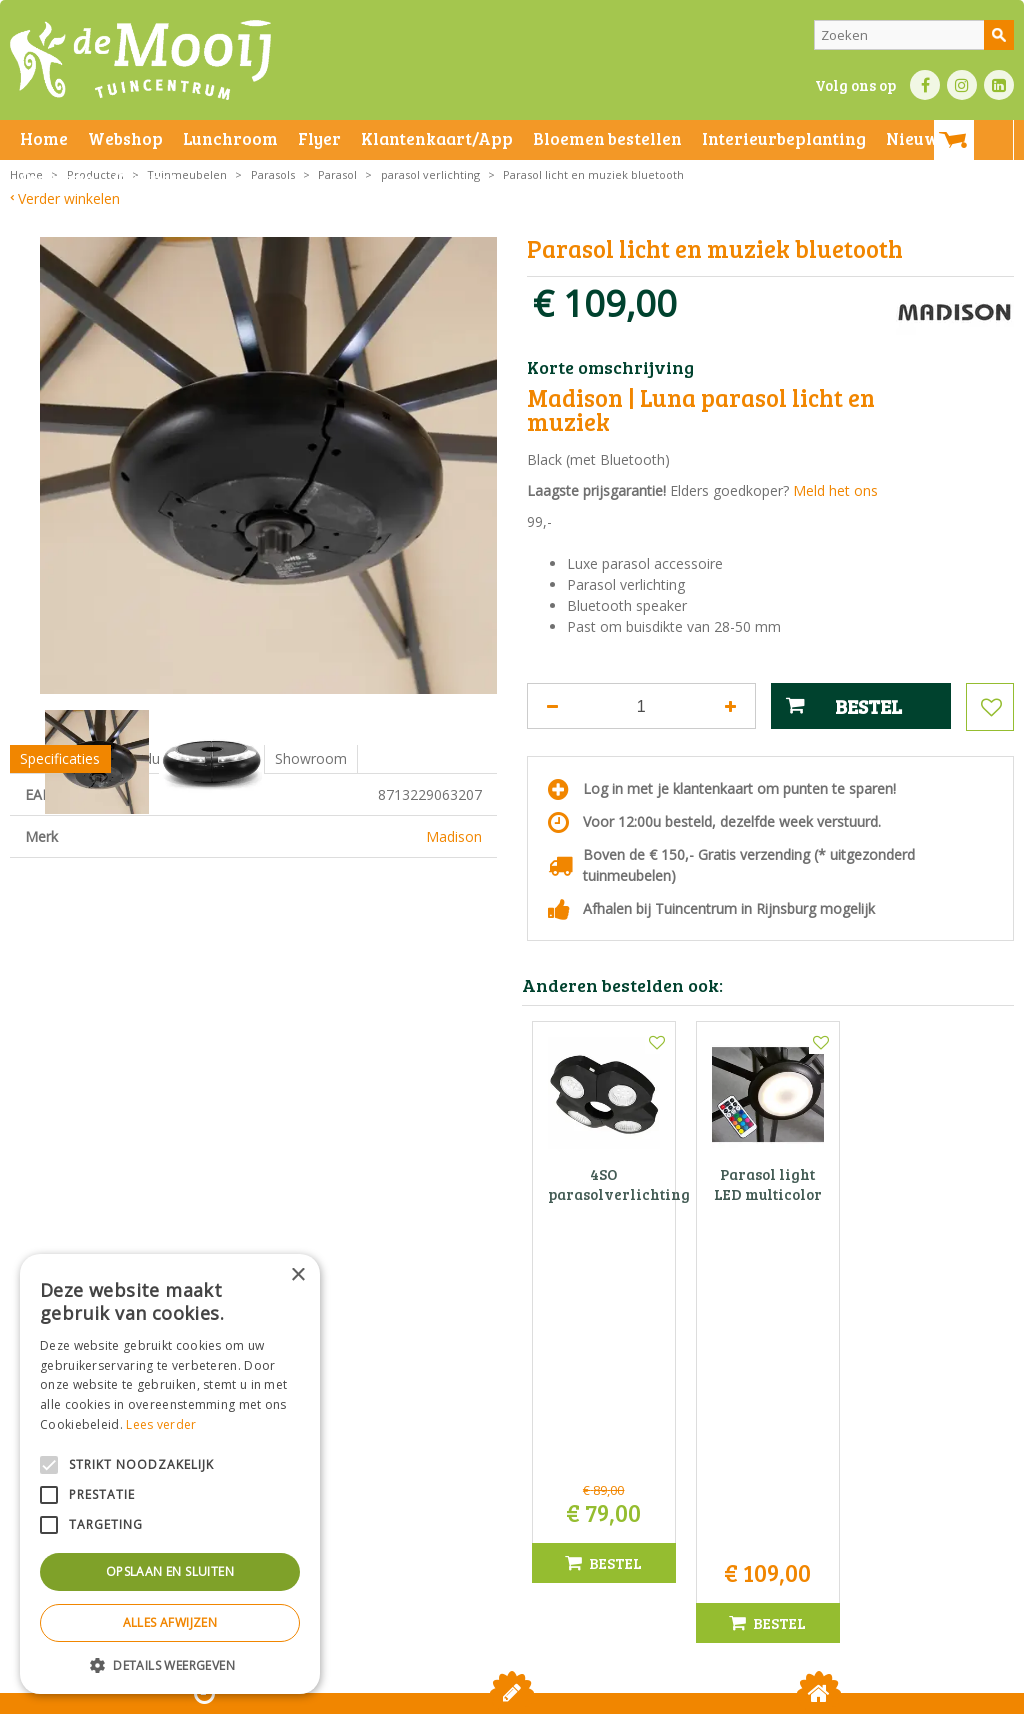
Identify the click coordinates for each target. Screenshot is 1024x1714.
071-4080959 (518, 1496)
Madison (454, 930)
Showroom (311, 852)
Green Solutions (700, 1693)
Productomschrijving (187, 852)
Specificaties (60, 852)
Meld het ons (835, 490)
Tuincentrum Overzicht (820, 1693)
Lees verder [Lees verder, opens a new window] (161, 1424)
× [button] (297, 1275)
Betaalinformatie (555, 1693)
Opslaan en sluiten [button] (170, 1571)
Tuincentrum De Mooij (512, 1433)
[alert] (170, 1474)
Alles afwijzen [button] (170, 1622)
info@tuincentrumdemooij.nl (518, 1517)
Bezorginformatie (451, 1693)
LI (999, 85)
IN (962, 85)
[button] (170, 1664)
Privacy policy (648, 1693)
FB (925, 85)
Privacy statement (344, 1693)
